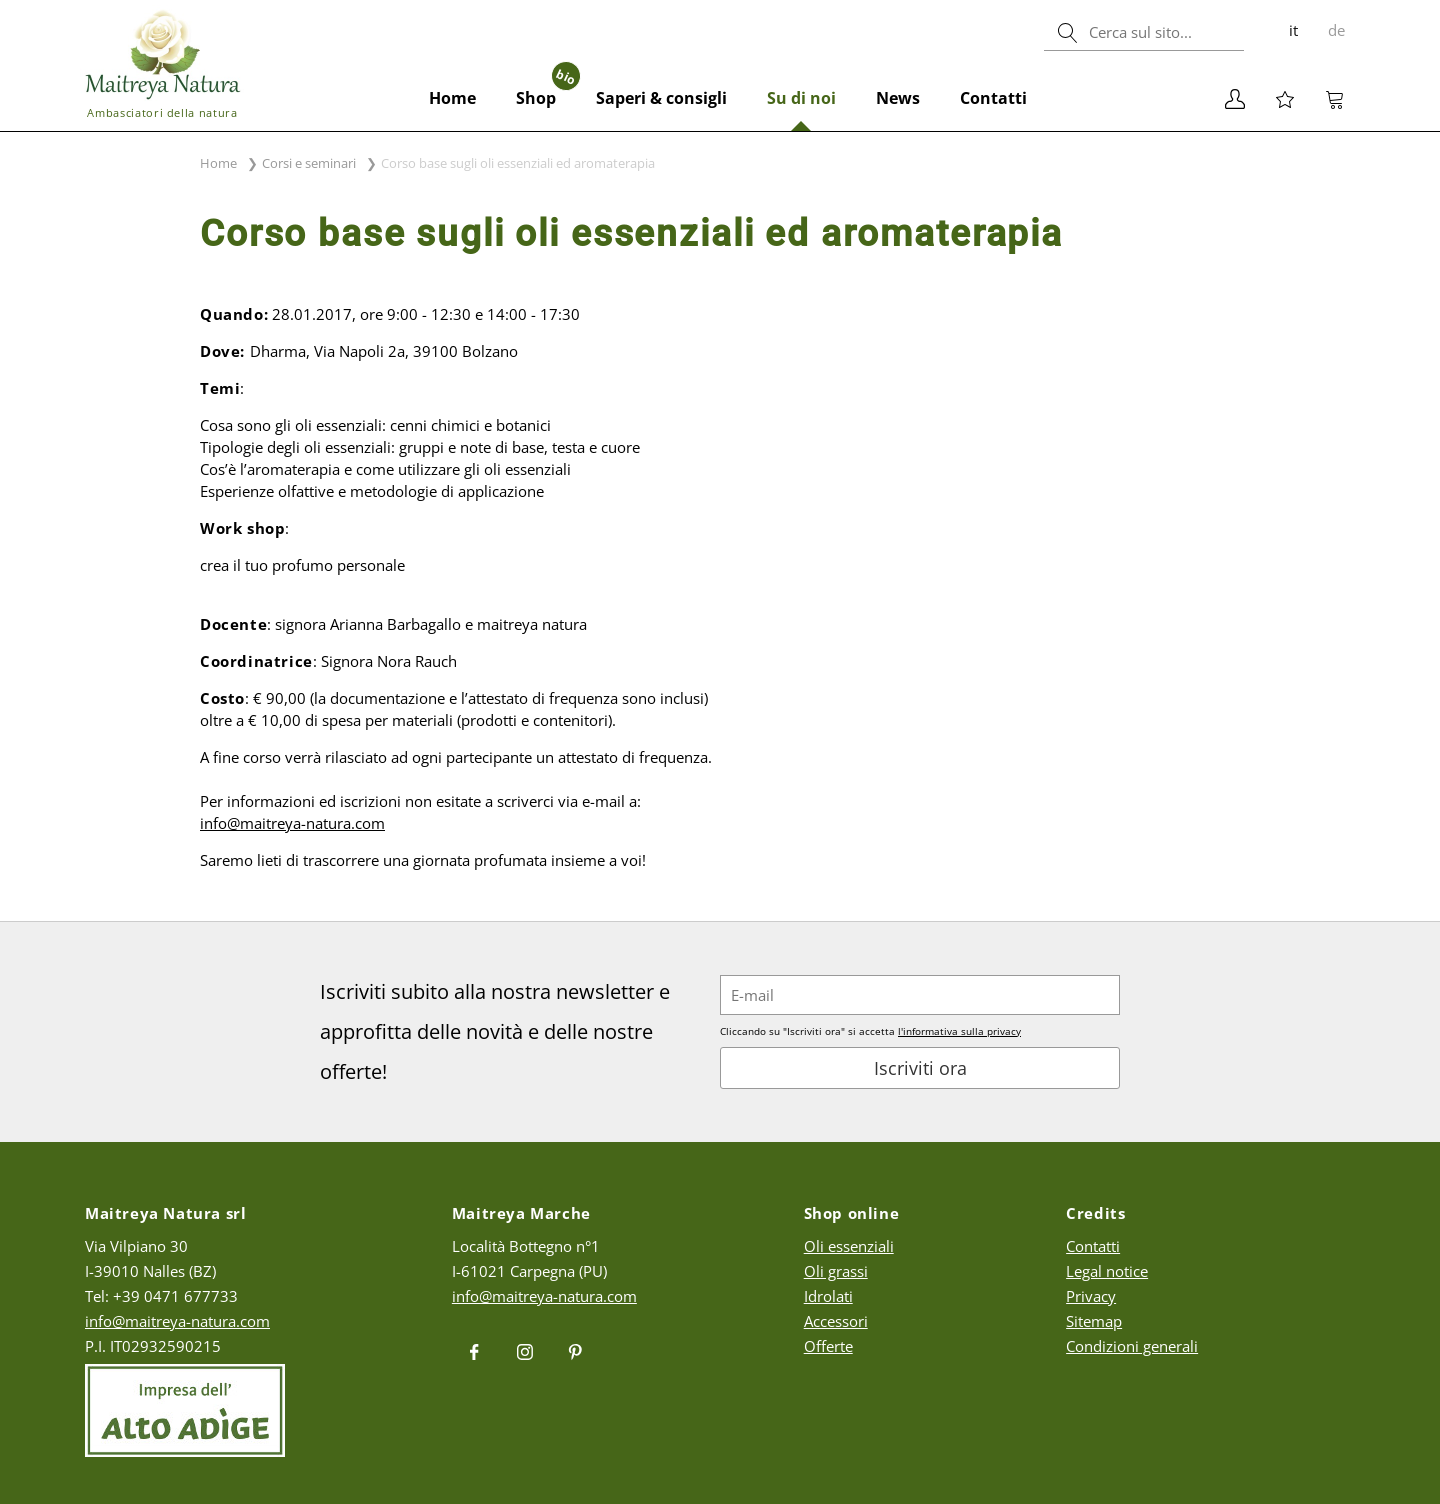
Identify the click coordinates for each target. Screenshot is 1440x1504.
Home (452, 98)
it (1293, 30)
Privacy (1091, 1296)
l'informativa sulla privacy (959, 1031)
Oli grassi (836, 1271)
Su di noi (801, 98)
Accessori (836, 1321)
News (898, 98)
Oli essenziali (849, 1246)
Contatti (993, 98)
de (1336, 30)
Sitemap (1094, 1321)
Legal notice (1107, 1271)
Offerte (828, 1346)
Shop (546, 87)
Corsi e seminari (309, 163)
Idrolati (828, 1296)
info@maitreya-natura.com (177, 1321)
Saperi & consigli (661, 98)
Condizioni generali (1132, 1346)
